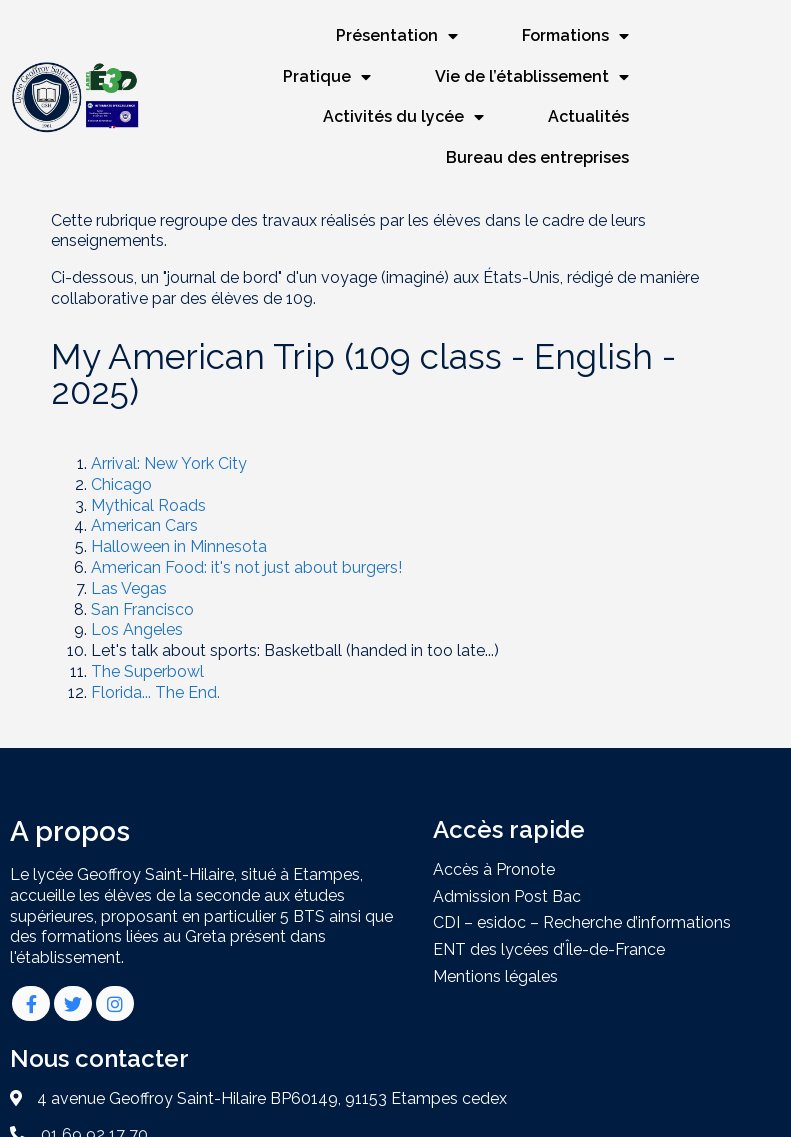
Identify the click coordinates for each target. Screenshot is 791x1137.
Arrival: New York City (169, 421)
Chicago (121, 441)
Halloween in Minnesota (179, 504)
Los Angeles (137, 587)
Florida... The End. (155, 649)
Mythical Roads (148, 462)
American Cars (144, 483)
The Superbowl (147, 629)
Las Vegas (129, 545)
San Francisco (142, 566)
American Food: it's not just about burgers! (246, 525)
